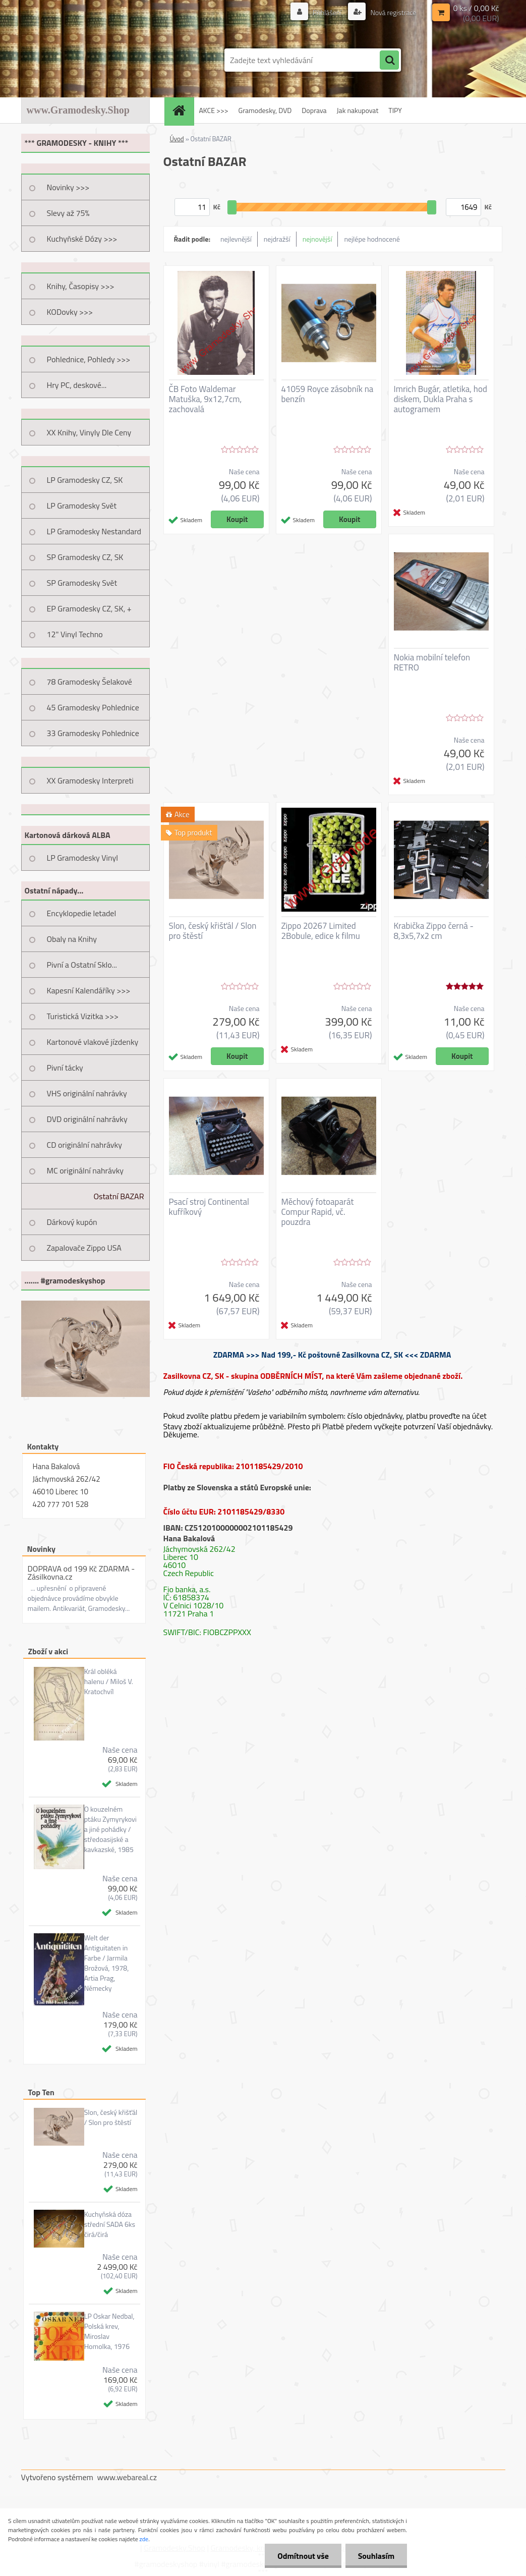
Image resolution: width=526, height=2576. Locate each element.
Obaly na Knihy (72, 939)
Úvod (177, 139)
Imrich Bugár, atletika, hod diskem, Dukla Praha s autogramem (440, 399)
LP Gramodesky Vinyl (83, 858)
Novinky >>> (68, 187)
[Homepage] (182, 110)
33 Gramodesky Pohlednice (93, 733)
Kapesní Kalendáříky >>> (89, 990)
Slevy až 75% (68, 213)
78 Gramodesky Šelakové (89, 682)
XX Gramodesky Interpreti (90, 780)
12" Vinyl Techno (75, 634)
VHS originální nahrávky (87, 1093)
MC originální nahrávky (85, 1170)
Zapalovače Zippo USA (84, 1248)
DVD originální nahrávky (87, 1119)
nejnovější (317, 239)
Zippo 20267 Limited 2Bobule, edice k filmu (320, 931)
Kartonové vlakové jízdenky (93, 1042)
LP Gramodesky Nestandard (94, 531)
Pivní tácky (65, 1067)
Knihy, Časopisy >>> (80, 286)
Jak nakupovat (358, 110)
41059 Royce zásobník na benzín (327, 394)
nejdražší (277, 239)
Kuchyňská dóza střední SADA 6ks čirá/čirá (109, 2224)
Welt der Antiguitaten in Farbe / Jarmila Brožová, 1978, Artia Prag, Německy (106, 1963)
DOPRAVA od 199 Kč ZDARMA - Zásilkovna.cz (81, 1572)
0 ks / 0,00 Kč (476, 8)
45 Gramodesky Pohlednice (93, 707)
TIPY (394, 110)
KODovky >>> (70, 312)
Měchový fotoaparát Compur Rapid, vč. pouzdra (317, 1212)
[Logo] (90, 60)
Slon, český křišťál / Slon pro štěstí (111, 2117)
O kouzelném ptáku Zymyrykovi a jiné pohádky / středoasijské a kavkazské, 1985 (110, 1829)
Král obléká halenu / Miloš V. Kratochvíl (108, 1681)
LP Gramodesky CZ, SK (85, 480)
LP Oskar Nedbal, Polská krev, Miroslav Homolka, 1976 (109, 2331)
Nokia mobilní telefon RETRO (432, 662)
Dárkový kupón (72, 1222)
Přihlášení (327, 12)
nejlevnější (236, 239)
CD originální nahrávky (84, 1145)
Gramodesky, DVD (265, 110)
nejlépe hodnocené (371, 239)
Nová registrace (392, 12)
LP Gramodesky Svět (82, 505)
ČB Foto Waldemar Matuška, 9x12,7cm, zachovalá (205, 399)
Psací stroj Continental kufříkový (209, 1207)
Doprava (314, 110)
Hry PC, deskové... (77, 385)
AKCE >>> (213, 110)
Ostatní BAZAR (118, 1196)
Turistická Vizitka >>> (83, 1016)
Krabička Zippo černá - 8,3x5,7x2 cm (434, 931)
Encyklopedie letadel (81, 913)
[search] (389, 60)
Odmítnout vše (303, 2556)
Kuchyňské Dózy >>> (82, 239)
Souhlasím (376, 2556)
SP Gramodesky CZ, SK (85, 557)
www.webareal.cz (127, 2477)
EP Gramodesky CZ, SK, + (89, 608)
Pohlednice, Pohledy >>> (89, 359)
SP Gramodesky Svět (82, 583)
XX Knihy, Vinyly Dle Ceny (89, 432)
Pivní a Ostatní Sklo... (82, 965)
